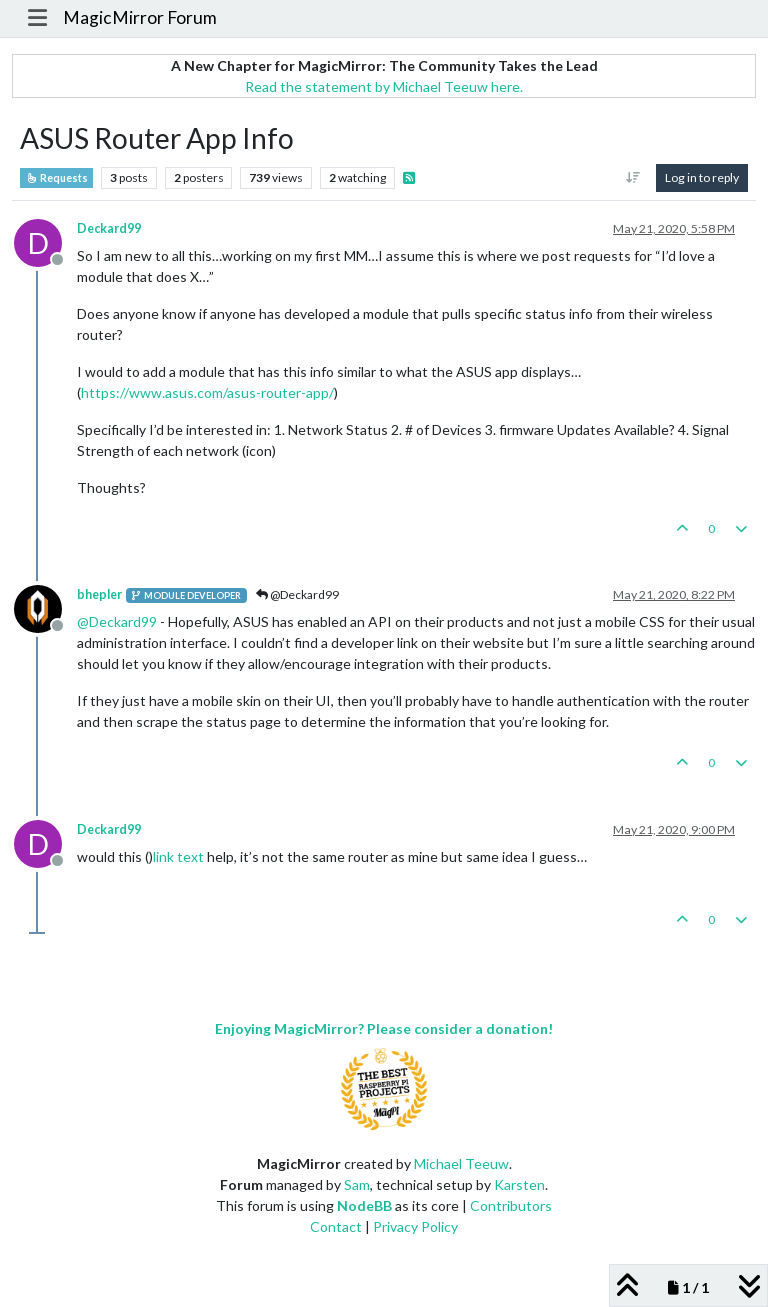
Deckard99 (109, 228)
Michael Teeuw (461, 1163)
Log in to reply (702, 177)
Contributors (511, 1205)
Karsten (519, 1184)
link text (178, 856)
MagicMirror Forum (140, 17)
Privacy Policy (415, 1226)
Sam (357, 1184)
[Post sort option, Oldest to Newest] (633, 178)
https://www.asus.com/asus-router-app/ (207, 392)
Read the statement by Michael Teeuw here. (384, 86)
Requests (56, 178)
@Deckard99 (297, 594)
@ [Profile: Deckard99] (117, 621)
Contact (336, 1226)
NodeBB (364, 1205)
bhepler (99, 594)
